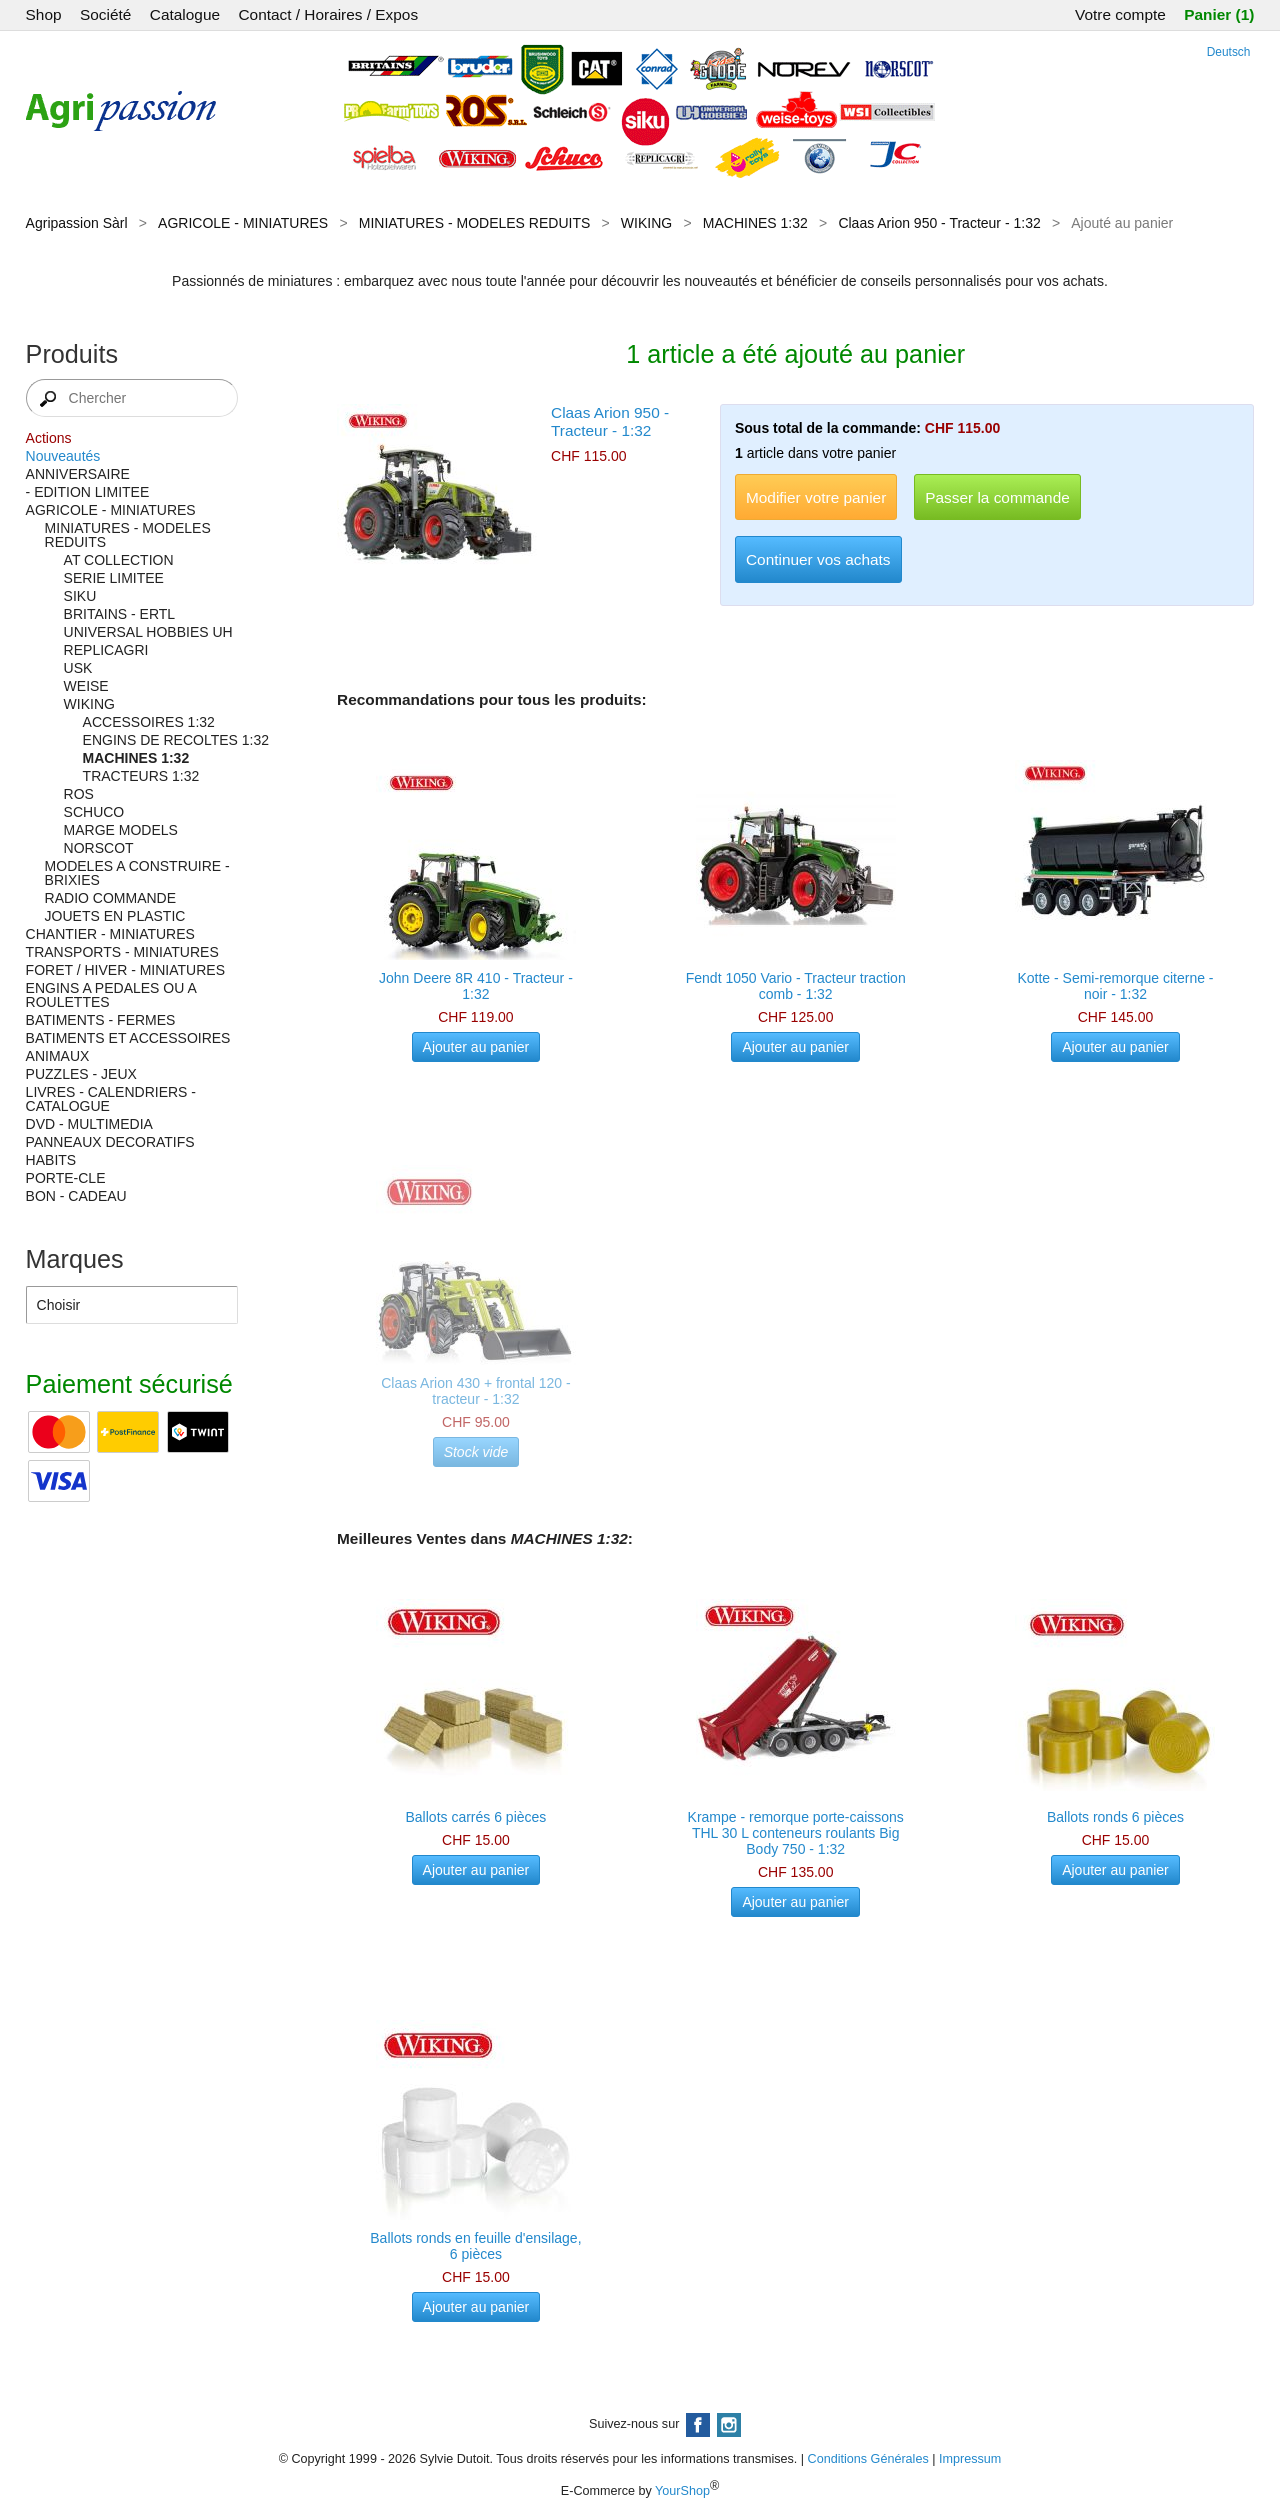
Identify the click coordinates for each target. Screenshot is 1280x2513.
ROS (79, 794)
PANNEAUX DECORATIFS (110, 1142)
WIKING (646, 223)
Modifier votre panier (816, 497)
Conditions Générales (868, 2459)
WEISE (86, 686)
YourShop (682, 2491)
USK (78, 668)
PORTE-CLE (66, 1178)
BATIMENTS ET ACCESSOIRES (128, 1038)
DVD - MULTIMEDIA (89, 1124)
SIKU (80, 596)
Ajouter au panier (476, 1047)
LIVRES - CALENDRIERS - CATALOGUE (111, 1099)
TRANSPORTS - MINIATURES (122, 952)
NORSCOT (99, 848)
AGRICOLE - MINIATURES (243, 223)
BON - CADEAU (76, 1196)
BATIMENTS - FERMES (101, 1020)
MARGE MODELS (121, 830)
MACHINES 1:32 (755, 223)
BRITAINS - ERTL (120, 614)
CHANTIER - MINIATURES (110, 934)
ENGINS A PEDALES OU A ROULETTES (111, 995)
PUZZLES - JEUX (81, 1074)
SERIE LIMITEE (114, 578)
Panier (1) (1219, 14)
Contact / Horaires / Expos (328, 14)
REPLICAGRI (106, 650)
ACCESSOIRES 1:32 (149, 722)
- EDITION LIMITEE (88, 492)
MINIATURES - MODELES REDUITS (475, 223)
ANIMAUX (58, 1056)
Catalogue (185, 14)
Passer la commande (997, 497)
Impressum (970, 2459)
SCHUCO (94, 812)
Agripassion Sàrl (77, 223)
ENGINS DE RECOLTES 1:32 (176, 740)
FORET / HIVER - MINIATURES (125, 970)
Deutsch (1229, 52)
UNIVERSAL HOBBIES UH (148, 632)
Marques (75, 1259)
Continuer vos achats (818, 559)
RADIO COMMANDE (110, 898)
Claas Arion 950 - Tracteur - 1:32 (939, 223)
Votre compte (1120, 14)
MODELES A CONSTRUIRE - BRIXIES (137, 873)
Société (105, 14)
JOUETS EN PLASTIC (115, 916)
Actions (49, 438)
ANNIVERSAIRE (78, 474)
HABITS (51, 1160)
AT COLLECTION (119, 560)
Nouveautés (63, 456)
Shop (44, 14)
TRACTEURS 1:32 (141, 776)
